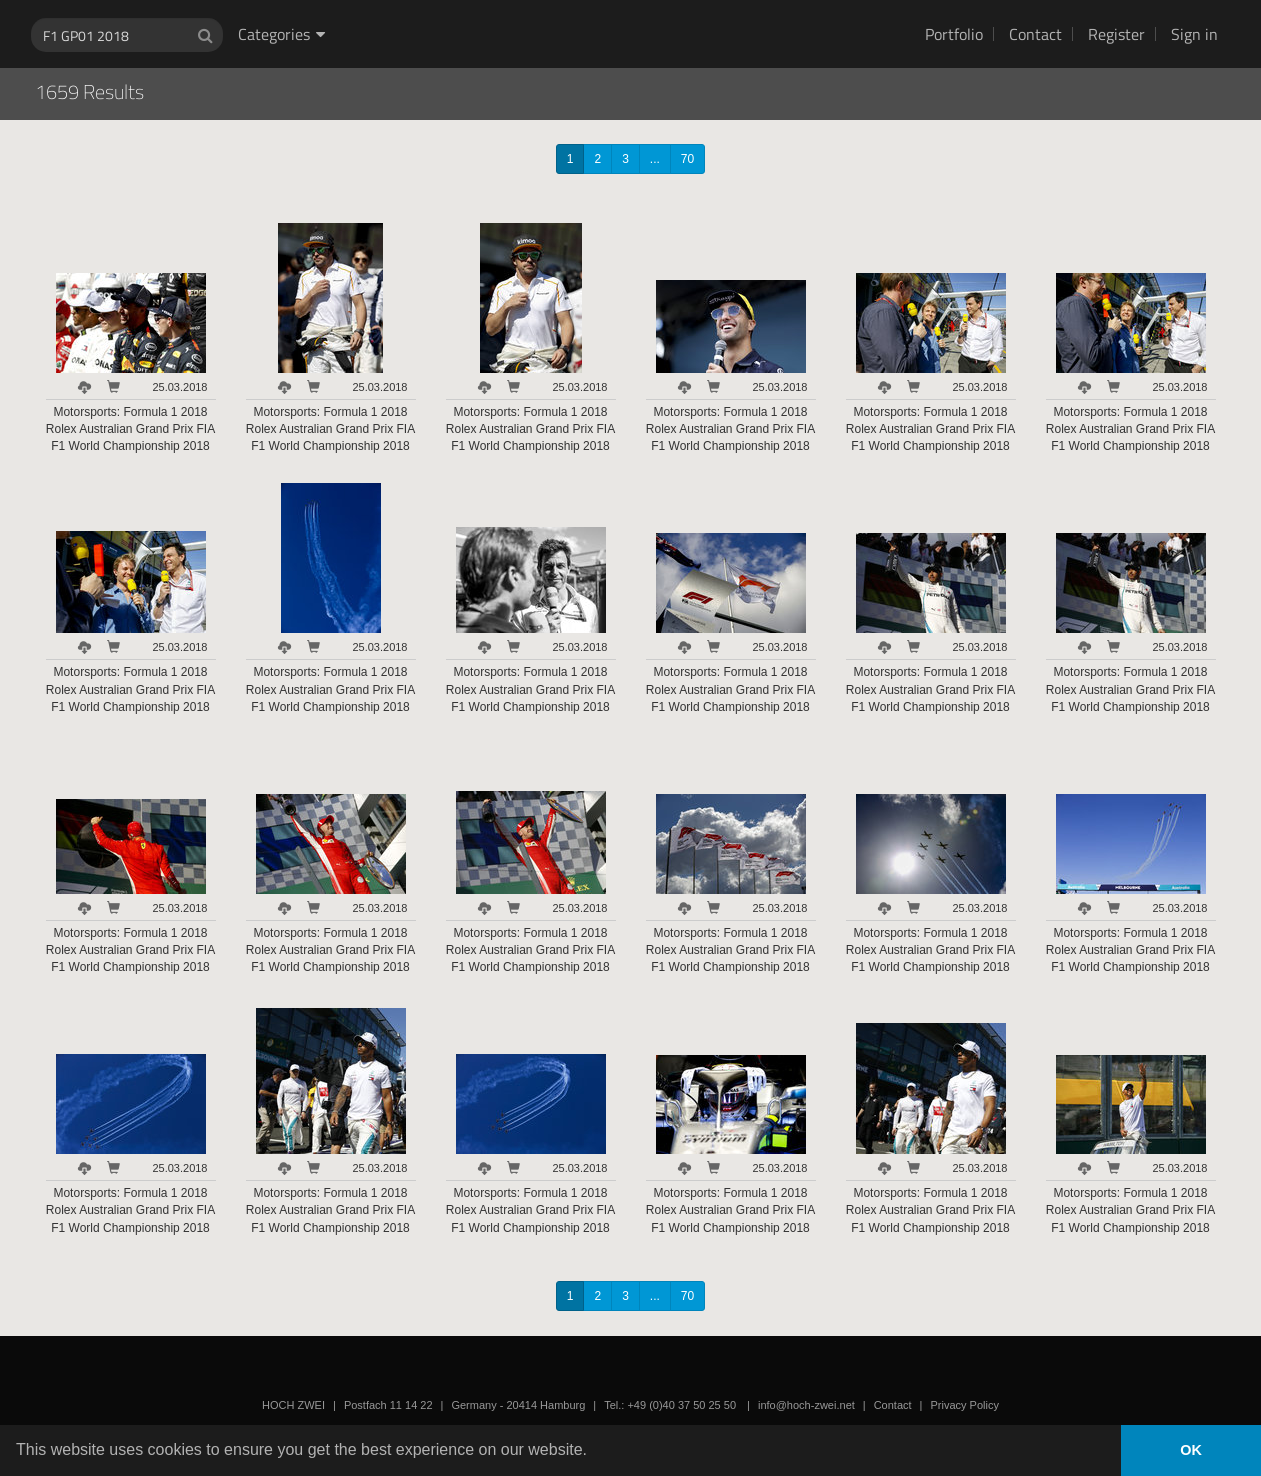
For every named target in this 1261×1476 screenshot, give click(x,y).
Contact (1035, 34)
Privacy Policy (964, 1405)
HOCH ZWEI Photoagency (598, 0)
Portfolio (954, 34)
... (655, 159)
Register (1116, 34)
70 (687, 159)
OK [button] (1191, 1450)
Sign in (1194, 34)
